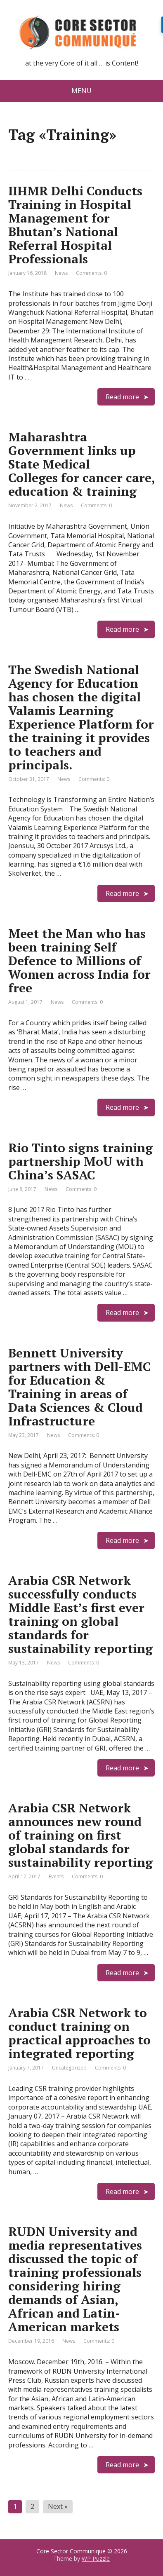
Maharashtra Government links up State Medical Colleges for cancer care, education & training (81, 464)
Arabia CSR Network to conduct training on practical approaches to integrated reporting (79, 2033)
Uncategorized (69, 2067)
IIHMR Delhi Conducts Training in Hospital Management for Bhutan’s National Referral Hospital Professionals (75, 225)
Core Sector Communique (71, 2551)
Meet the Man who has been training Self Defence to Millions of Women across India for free (79, 960)
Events (56, 1876)
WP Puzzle (96, 2558)
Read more (122, 396)
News (61, 273)
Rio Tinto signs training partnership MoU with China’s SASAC (80, 1161)
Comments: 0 (91, 273)
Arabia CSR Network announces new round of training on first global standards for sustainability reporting (80, 1835)
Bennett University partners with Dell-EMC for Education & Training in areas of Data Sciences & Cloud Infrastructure (79, 1387)
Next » (58, 2506)
